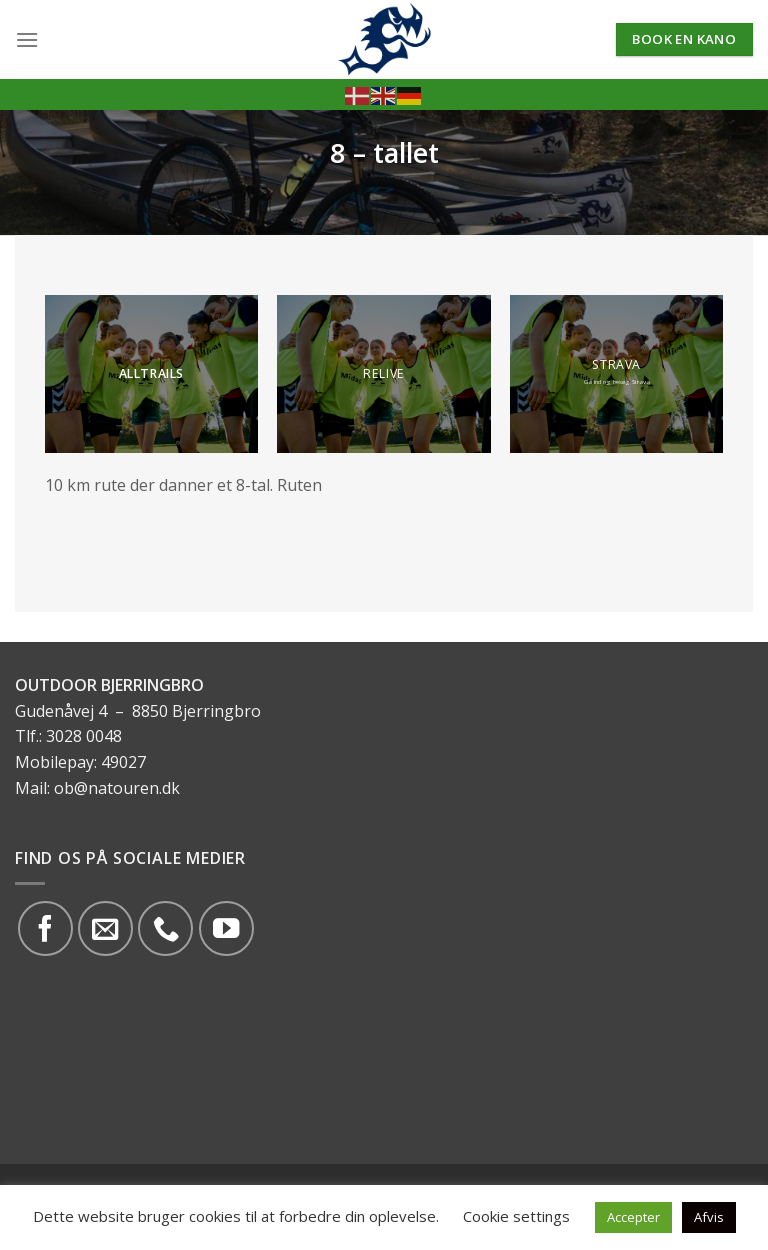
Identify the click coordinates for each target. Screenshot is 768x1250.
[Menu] (27, 39)
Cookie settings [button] (516, 1216)
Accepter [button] (633, 1217)
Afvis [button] (709, 1217)
